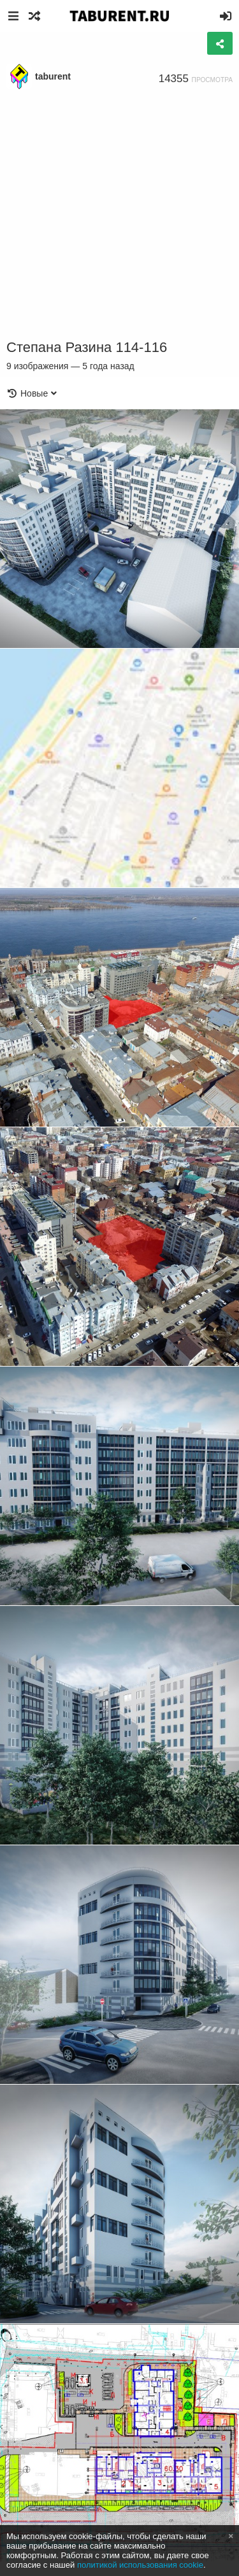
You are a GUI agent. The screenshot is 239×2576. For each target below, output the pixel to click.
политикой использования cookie (140, 2565)
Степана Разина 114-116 (86, 347)
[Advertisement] (119, 214)
